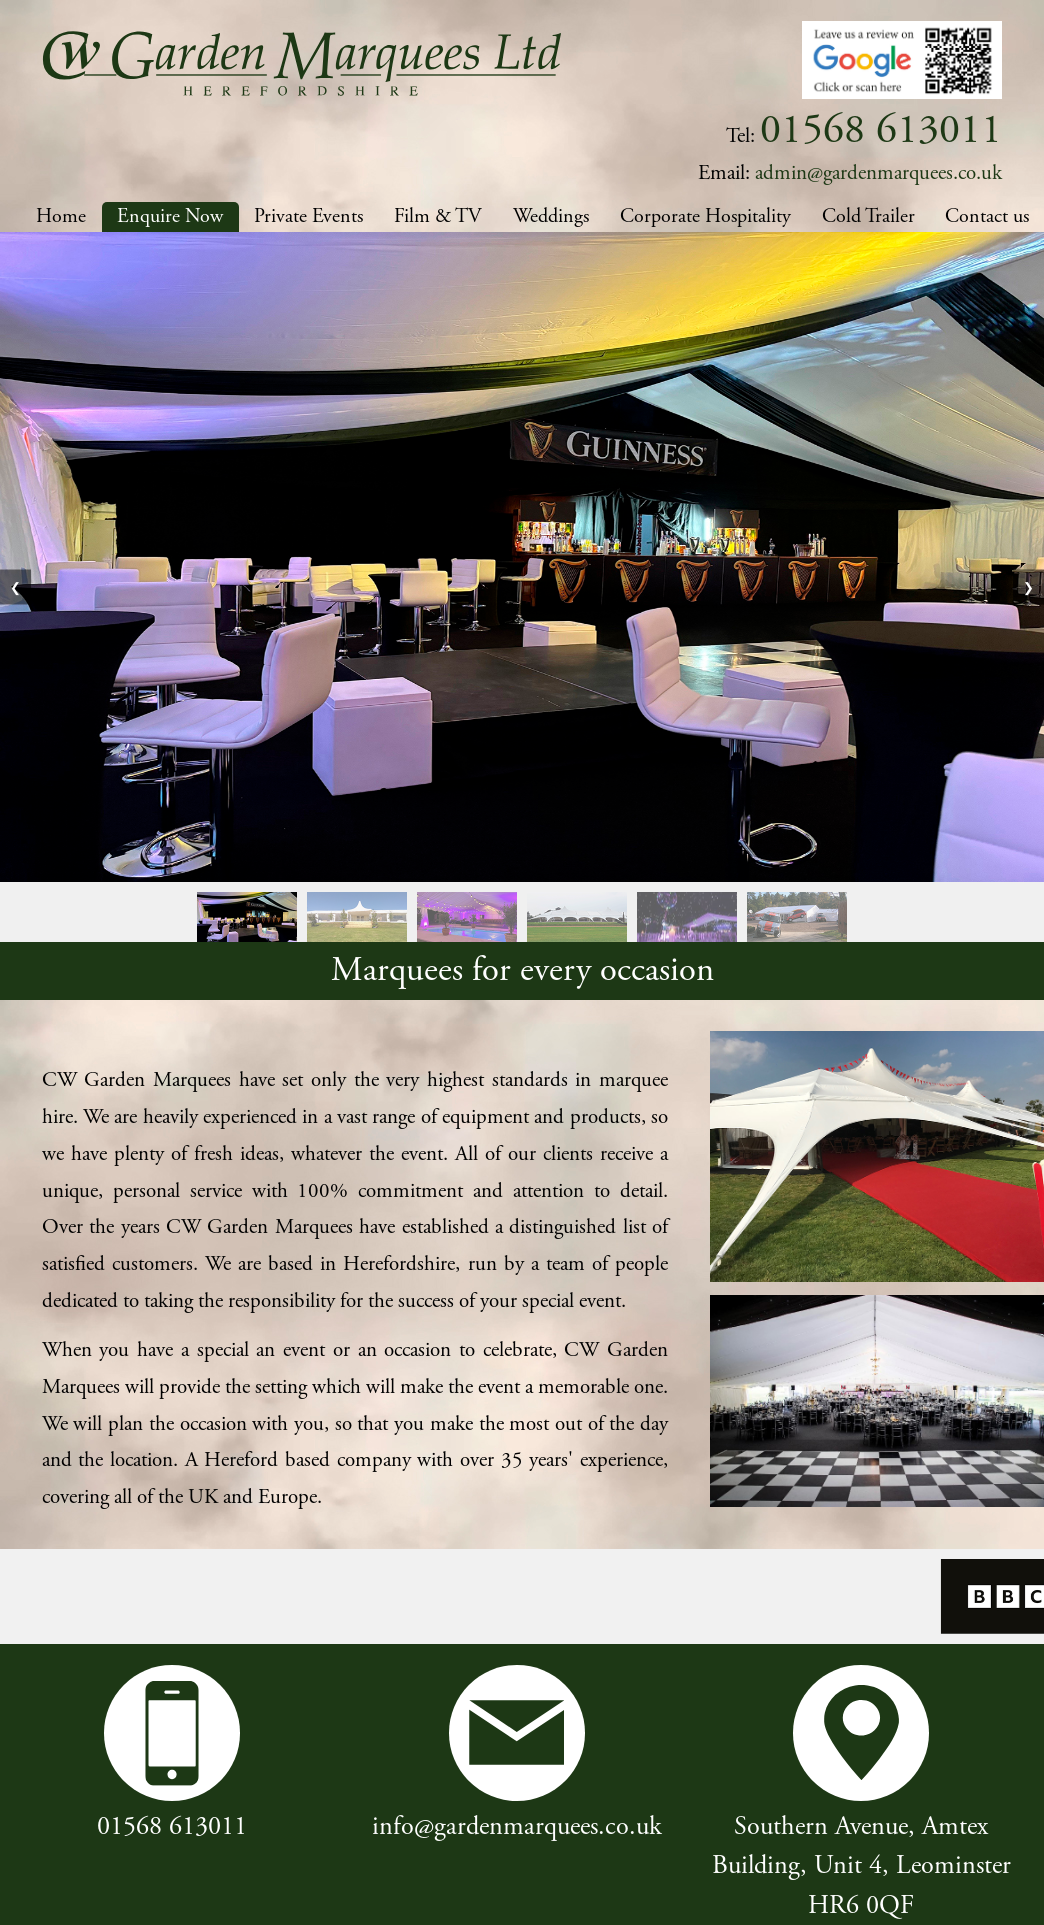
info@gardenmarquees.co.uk (517, 1826)
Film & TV (438, 216)
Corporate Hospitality (705, 216)
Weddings (551, 216)
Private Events (308, 216)
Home (61, 216)
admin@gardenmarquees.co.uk (878, 173)
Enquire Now (170, 216)
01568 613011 (172, 1826)
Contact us (987, 216)
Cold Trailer (868, 216)
